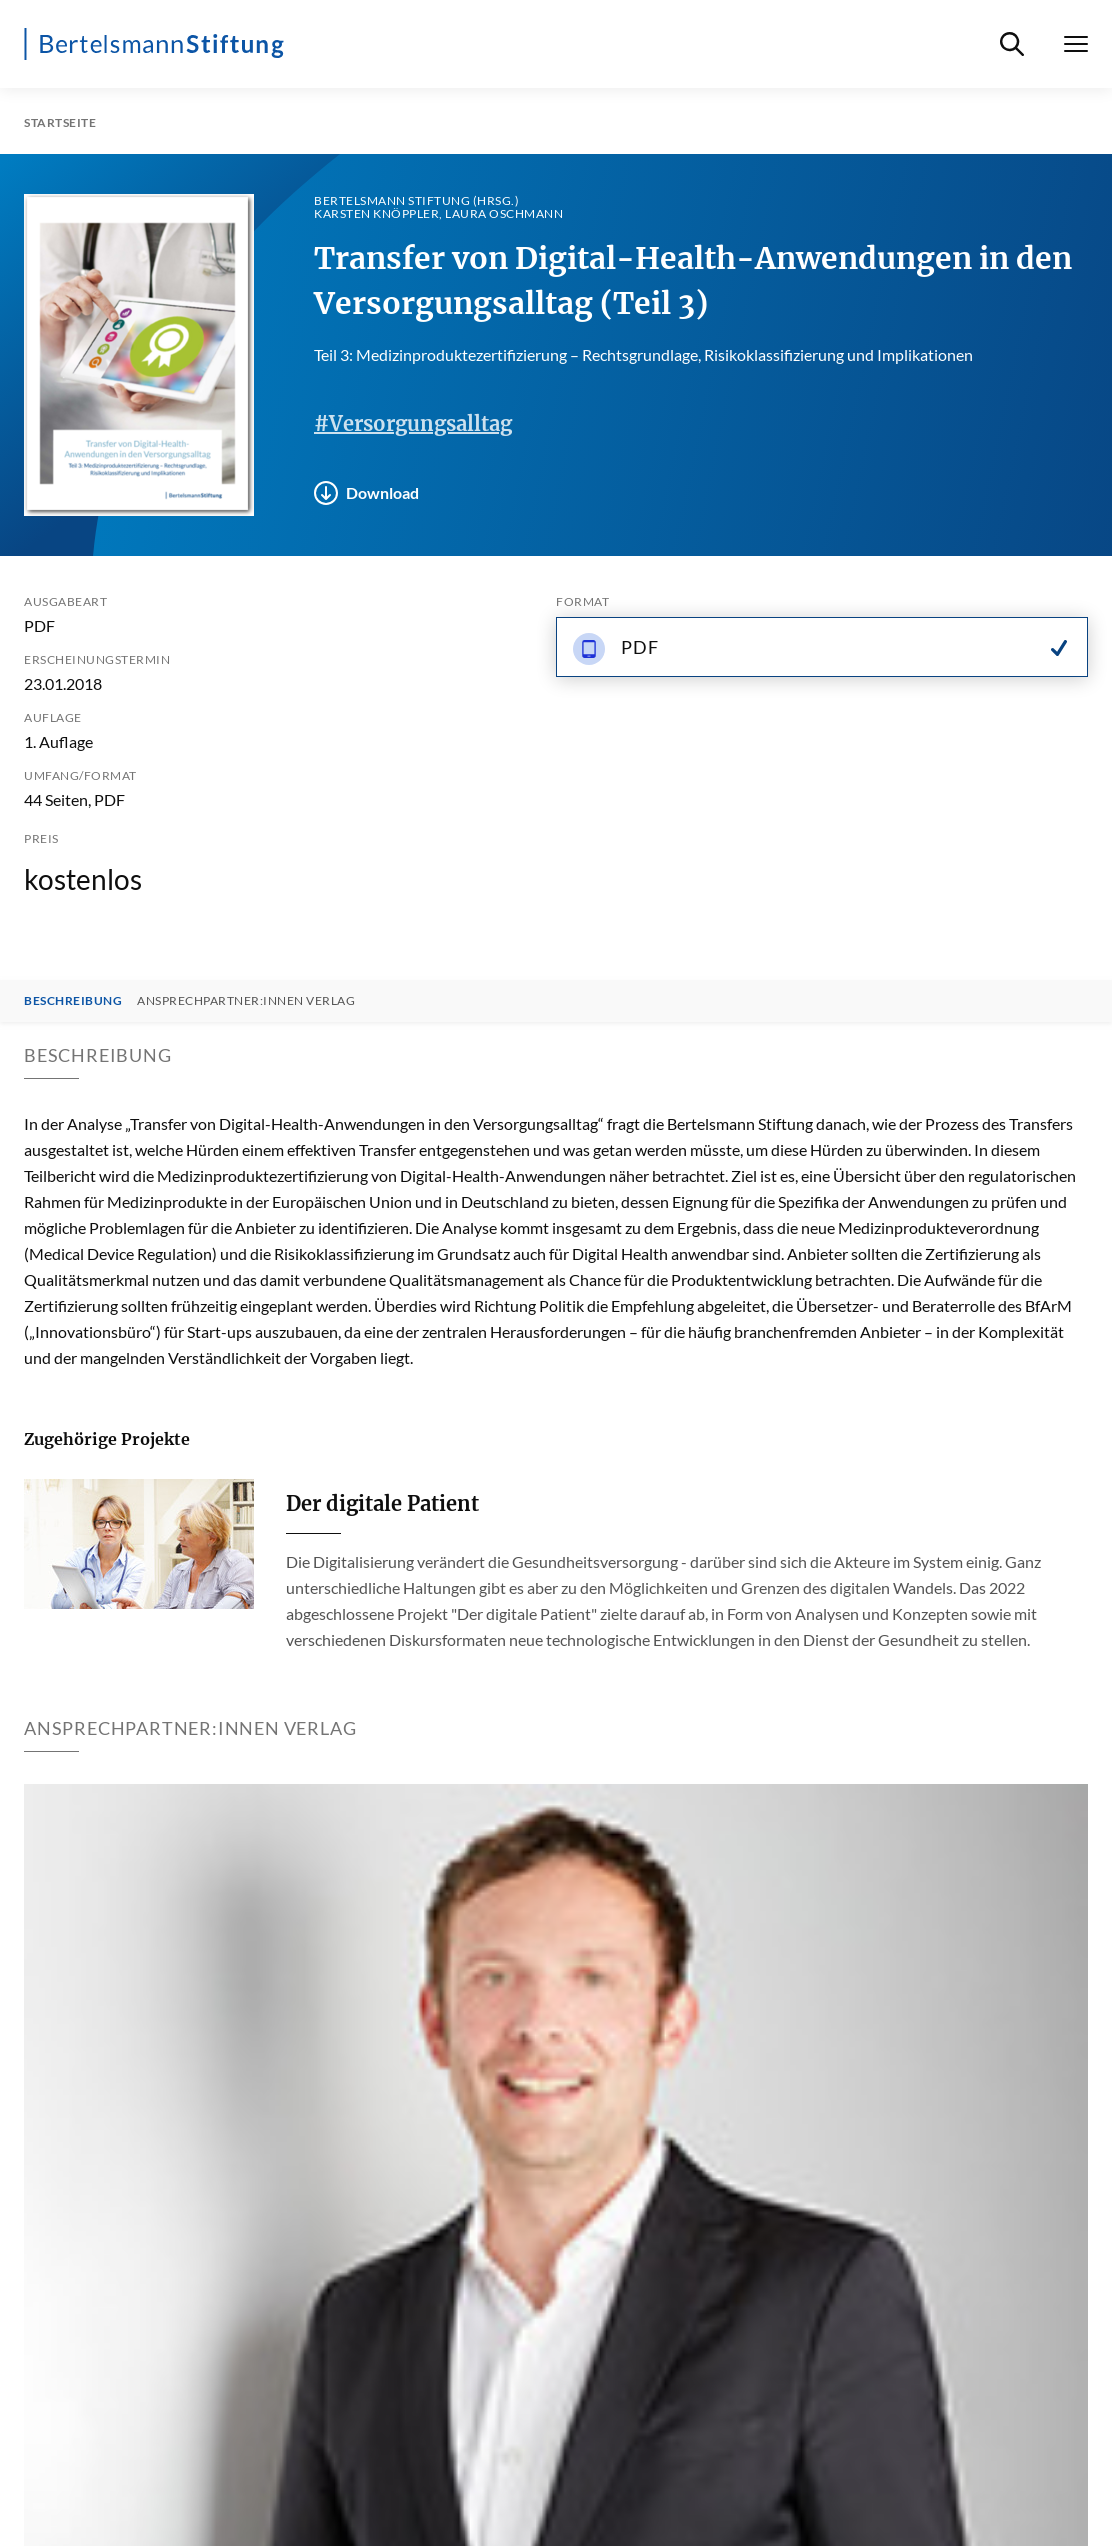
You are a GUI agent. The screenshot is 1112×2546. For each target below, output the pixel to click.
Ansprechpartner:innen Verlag (246, 1001)
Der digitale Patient (382, 1503)
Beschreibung (73, 1001)
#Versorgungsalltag (413, 423)
